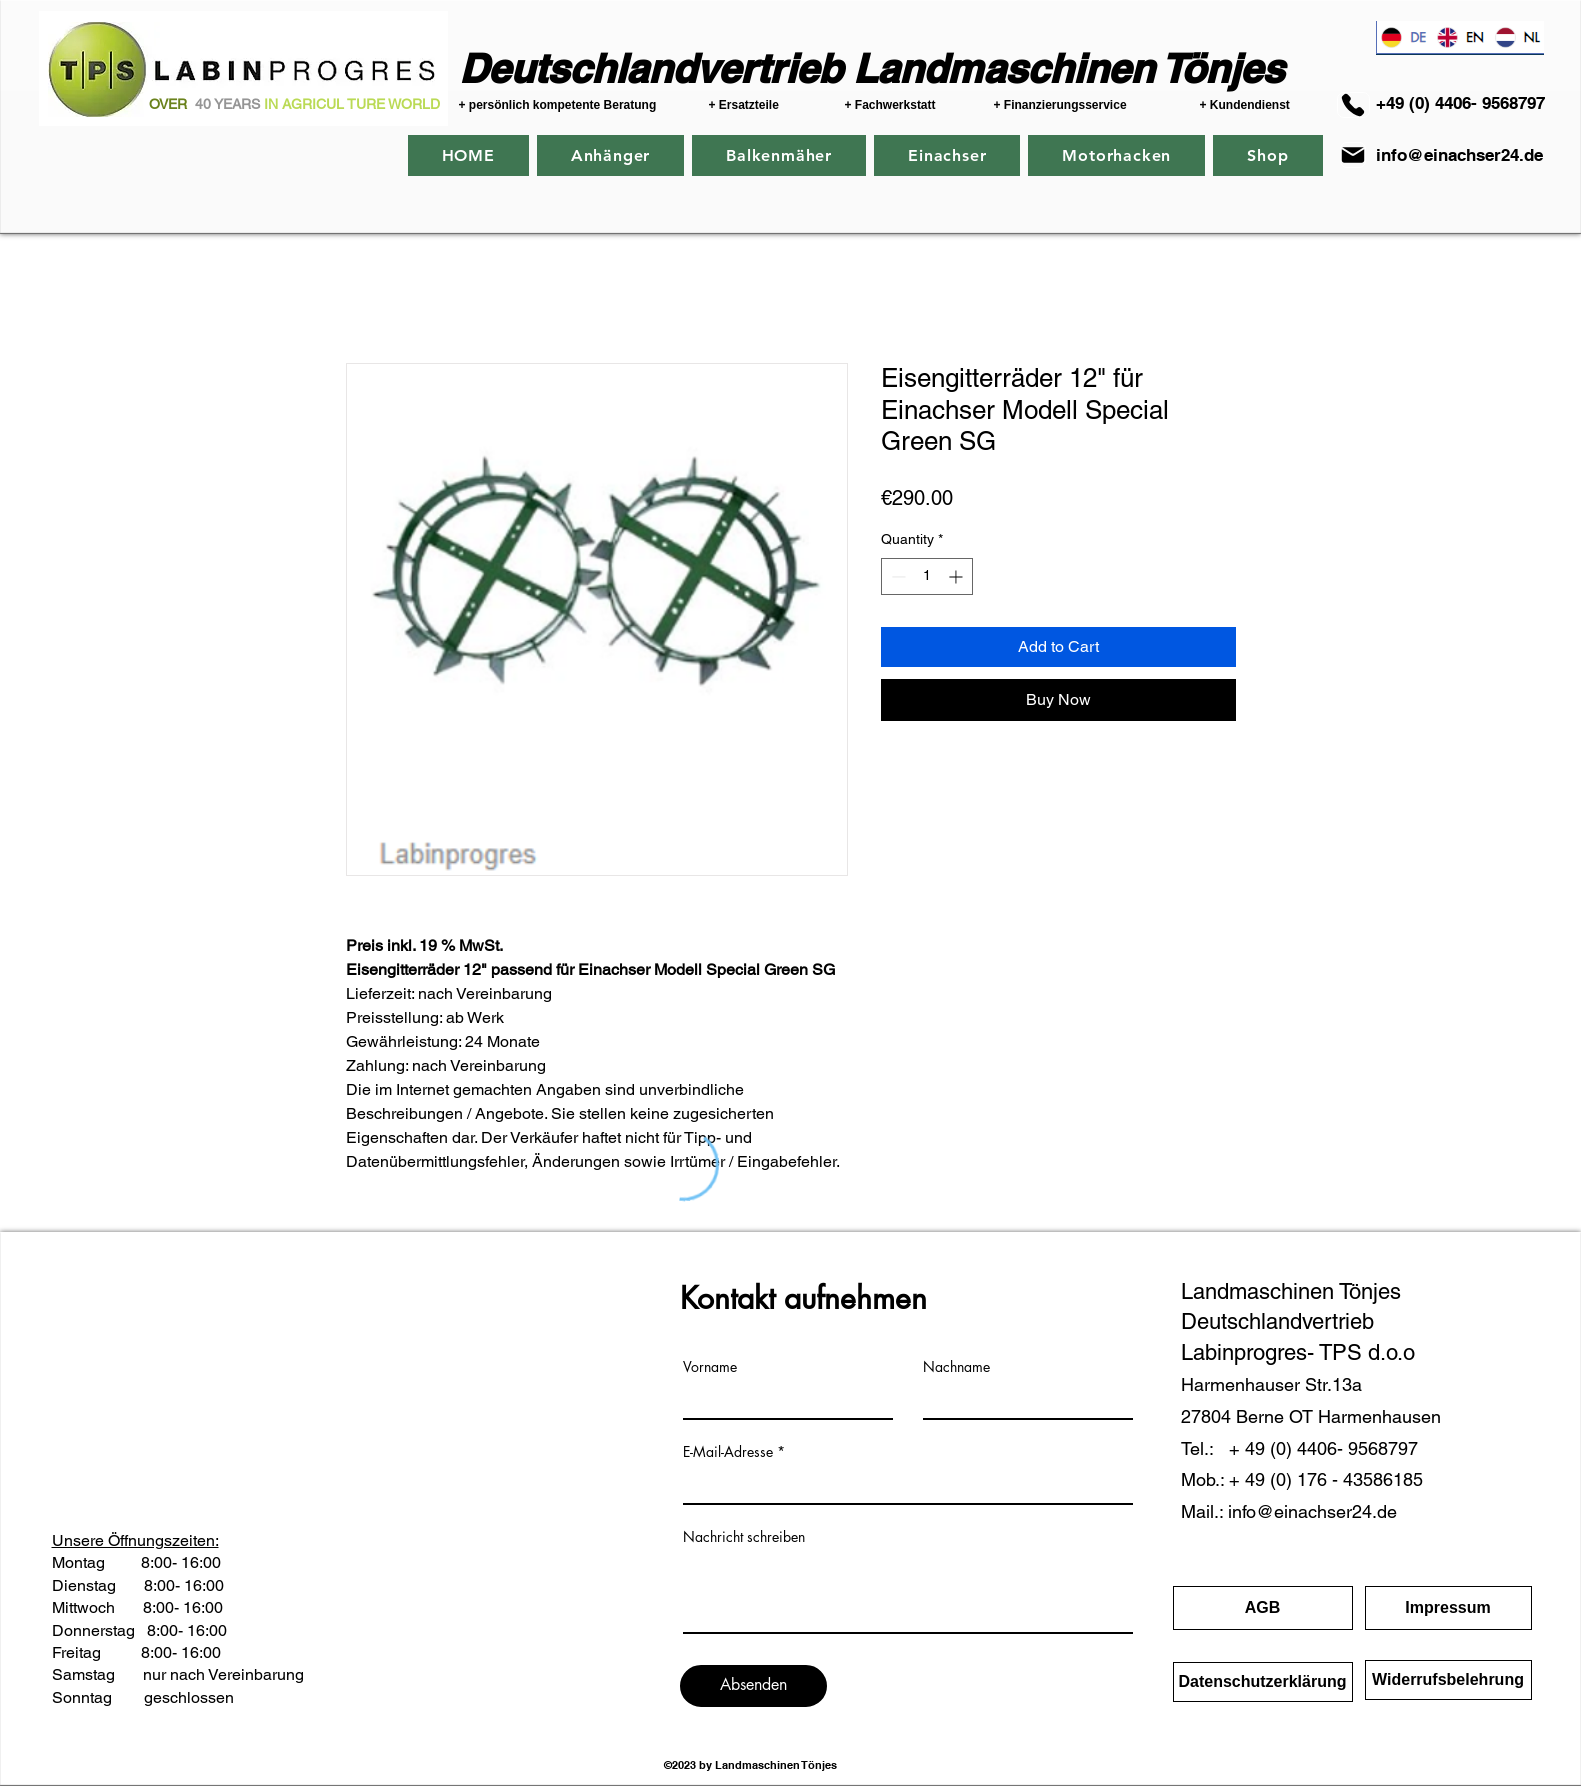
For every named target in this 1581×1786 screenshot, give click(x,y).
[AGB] (1263, 1608)
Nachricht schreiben (744, 1537)
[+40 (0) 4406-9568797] (1353, 105)
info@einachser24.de (1459, 155)
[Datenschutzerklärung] (1263, 1682)
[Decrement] (896, 576)
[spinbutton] (927, 576)
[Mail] (1353, 155)
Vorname (710, 1367)
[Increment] (957, 576)
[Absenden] (753, 1686)
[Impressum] (1448, 1608)
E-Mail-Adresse (728, 1452)
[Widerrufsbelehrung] (1448, 1680)
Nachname (956, 1367)
